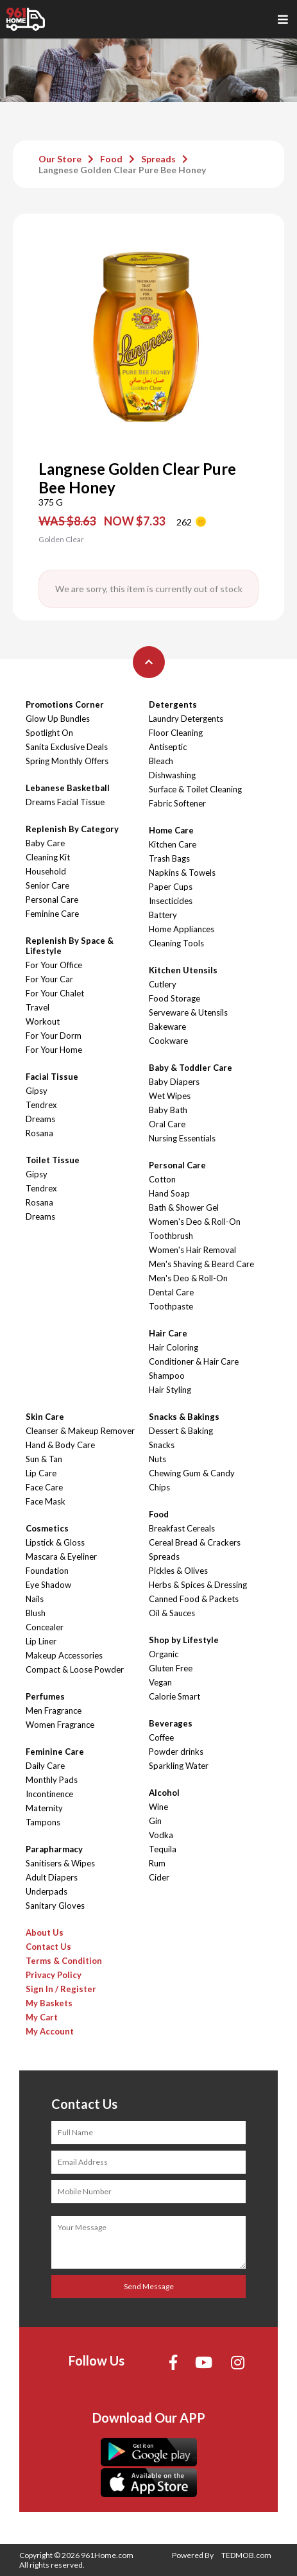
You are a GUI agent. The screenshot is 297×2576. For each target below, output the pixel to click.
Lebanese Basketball (68, 788)
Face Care (44, 1487)
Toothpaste (171, 1306)
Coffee (161, 1737)
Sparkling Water (178, 1766)
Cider (159, 1877)
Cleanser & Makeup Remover (80, 1431)
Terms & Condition (64, 1961)
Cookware (168, 1041)
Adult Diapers (52, 1877)
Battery (163, 915)
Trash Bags (169, 858)
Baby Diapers (174, 1082)
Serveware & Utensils (188, 1012)
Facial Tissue (52, 1076)
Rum (157, 1863)
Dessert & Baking (181, 1431)
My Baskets (49, 2003)
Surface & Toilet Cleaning (195, 789)
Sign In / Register (61, 1989)
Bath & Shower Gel (184, 1207)
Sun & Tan (44, 1459)
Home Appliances (181, 929)
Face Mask (45, 1501)
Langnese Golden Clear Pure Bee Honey (122, 169)
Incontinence (49, 1794)
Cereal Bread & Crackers (195, 1542)
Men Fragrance (53, 1710)
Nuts (157, 1459)
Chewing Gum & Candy (192, 1473)
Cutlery (162, 984)
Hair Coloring (173, 1347)
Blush (36, 1613)
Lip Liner (41, 1641)
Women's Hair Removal (192, 1250)
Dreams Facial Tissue (65, 802)
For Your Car (49, 979)
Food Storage (174, 998)
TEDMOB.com (246, 2555)
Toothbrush (171, 1236)
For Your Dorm (53, 1035)
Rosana (39, 1133)
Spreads (158, 158)
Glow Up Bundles (58, 718)
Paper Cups (170, 887)
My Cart (42, 2017)
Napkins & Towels (182, 872)
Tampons (43, 1822)
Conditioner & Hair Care (194, 1361)
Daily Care (45, 1766)
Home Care (171, 830)
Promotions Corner (65, 704)
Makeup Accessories (64, 1655)
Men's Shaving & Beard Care (201, 1264)
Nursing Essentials (182, 1138)
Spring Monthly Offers (67, 761)
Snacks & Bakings (184, 1417)
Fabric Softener (177, 803)
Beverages (170, 1723)
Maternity (44, 1808)
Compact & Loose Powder (75, 1669)
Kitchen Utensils (183, 970)
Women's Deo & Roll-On (195, 1221)
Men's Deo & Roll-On (188, 1278)
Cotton (162, 1179)
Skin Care (45, 1417)
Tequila (162, 1849)
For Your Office (54, 965)
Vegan (160, 1682)
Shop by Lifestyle (184, 1640)
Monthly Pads (52, 1780)
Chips (159, 1487)
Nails (35, 1599)
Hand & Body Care (60, 1445)
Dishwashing (172, 775)
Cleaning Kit (48, 857)
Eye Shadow (48, 1585)
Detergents (173, 704)
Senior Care (47, 885)
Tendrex (41, 1105)
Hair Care (168, 1333)
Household (46, 871)
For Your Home (54, 1050)
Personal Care (52, 899)
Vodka (161, 1835)
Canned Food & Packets (194, 1599)
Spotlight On (49, 733)
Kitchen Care (172, 844)
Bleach (161, 761)
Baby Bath (168, 1110)
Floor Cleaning (176, 733)
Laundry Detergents (186, 718)
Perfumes (45, 1696)
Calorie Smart (174, 1696)
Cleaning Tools (176, 943)
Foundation (47, 1570)
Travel (37, 1007)
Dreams (40, 1119)
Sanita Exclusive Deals (67, 747)
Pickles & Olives (178, 1570)
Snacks (161, 1445)
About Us (45, 1932)
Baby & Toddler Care (190, 1067)
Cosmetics (47, 1528)
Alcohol (164, 1792)
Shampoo (167, 1375)
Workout (43, 1021)
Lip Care (41, 1473)
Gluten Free (170, 1668)
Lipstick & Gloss (55, 1542)
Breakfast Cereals (182, 1528)
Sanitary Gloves (55, 1905)
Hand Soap (169, 1193)
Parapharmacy (54, 1849)
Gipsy (36, 1091)
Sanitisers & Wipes (60, 1863)
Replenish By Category (72, 829)
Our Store (59, 158)
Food (111, 158)
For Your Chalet (55, 993)
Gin (155, 1821)
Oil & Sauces (172, 1613)
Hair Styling (170, 1390)
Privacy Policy (53, 1975)
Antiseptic (168, 747)
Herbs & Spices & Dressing (198, 1585)
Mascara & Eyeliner (61, 1556)
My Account (50, 2031)
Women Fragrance (60, 1724)
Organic (163, 1654)
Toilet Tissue (53, 1160)
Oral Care (167, 1124)
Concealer (45, 1627)
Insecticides (170, 901)
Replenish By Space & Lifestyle (70, 945)
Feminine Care (52, 913)
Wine (158, 1807)
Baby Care (45, 843)
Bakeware (167, 1026)
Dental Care (171, 1292)
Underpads (46, 1891)
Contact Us (48, 1946)
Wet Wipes (170, 1096)
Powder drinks (176, 1751)
